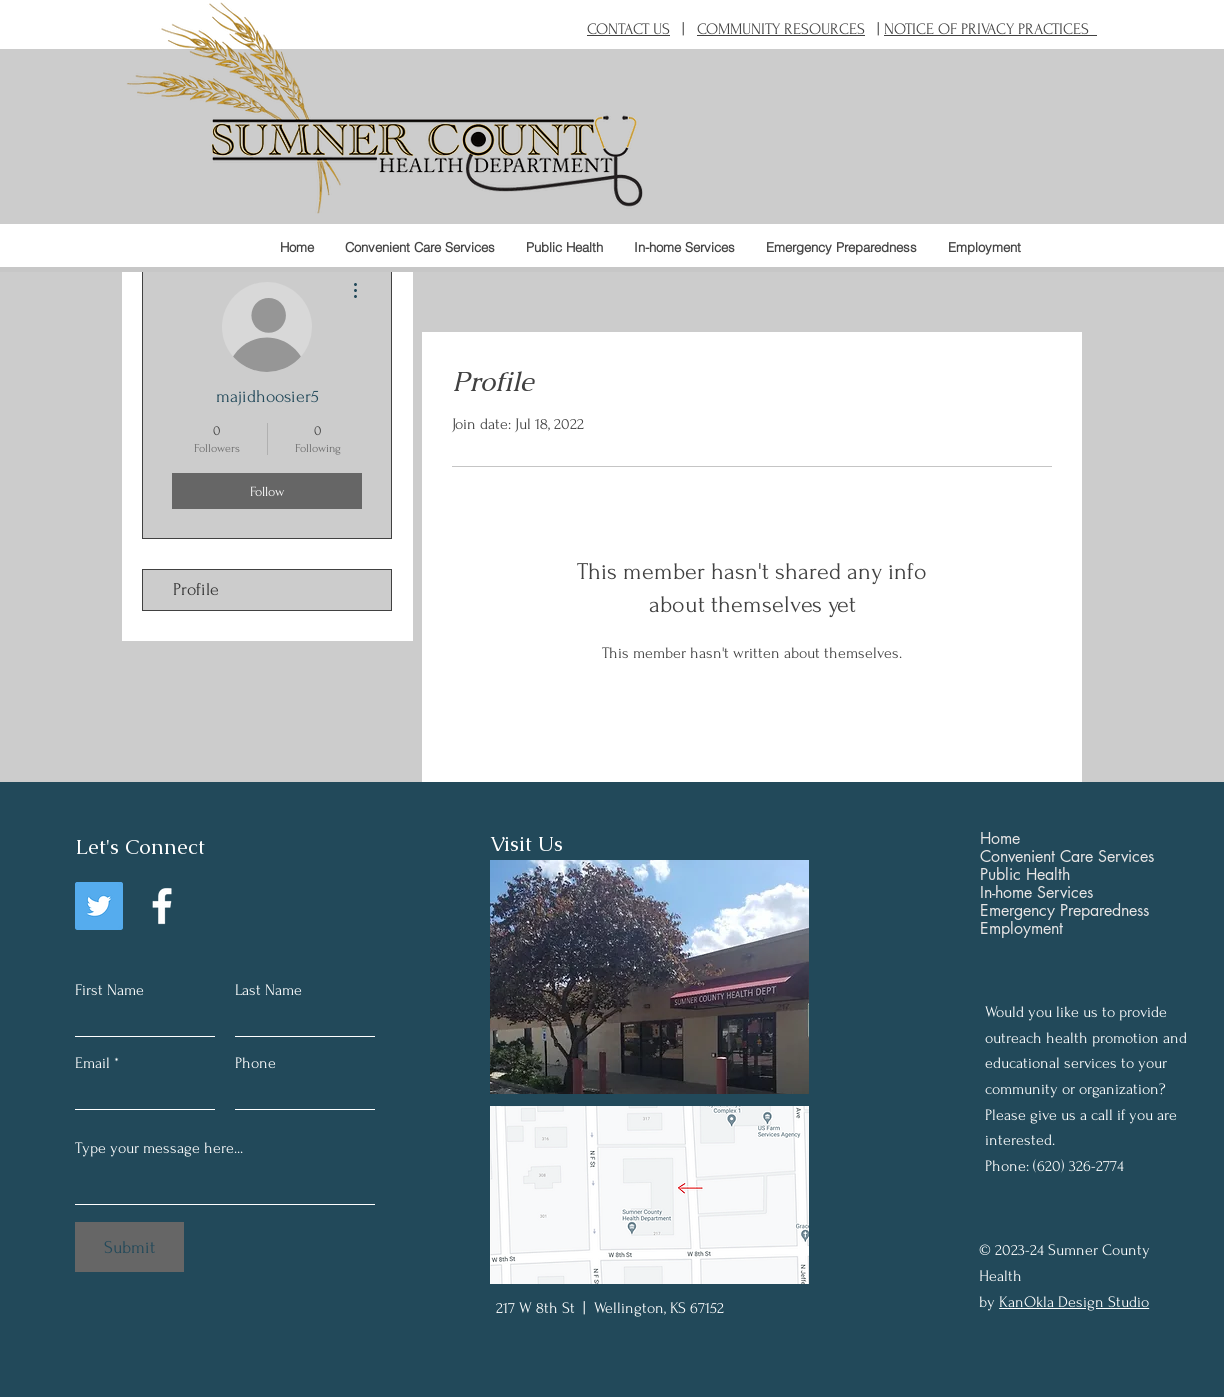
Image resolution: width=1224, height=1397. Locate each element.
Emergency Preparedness (1064, 911)
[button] (564, 247)
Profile (196, 589)
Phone (255, 1063)
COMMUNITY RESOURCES (781, 29)
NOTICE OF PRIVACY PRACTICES (990, 29)
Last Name (268, 990)
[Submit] (129, 1247)
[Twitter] (99, 906)
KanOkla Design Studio (1074, 1302)
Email (92, 1063)
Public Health (1025, 875)
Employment (1021, 929)
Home (1000, 839)
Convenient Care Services (1067, 857)
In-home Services (1036, 893)
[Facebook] (162, 906)
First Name (109, 990)
